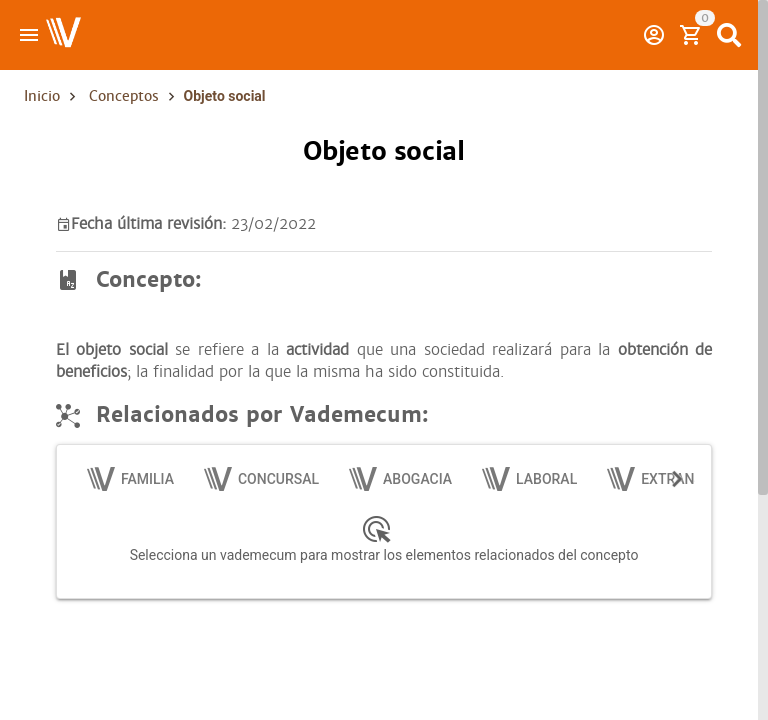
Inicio (42, 96)
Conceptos (124, 96)
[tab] (131, 479)
